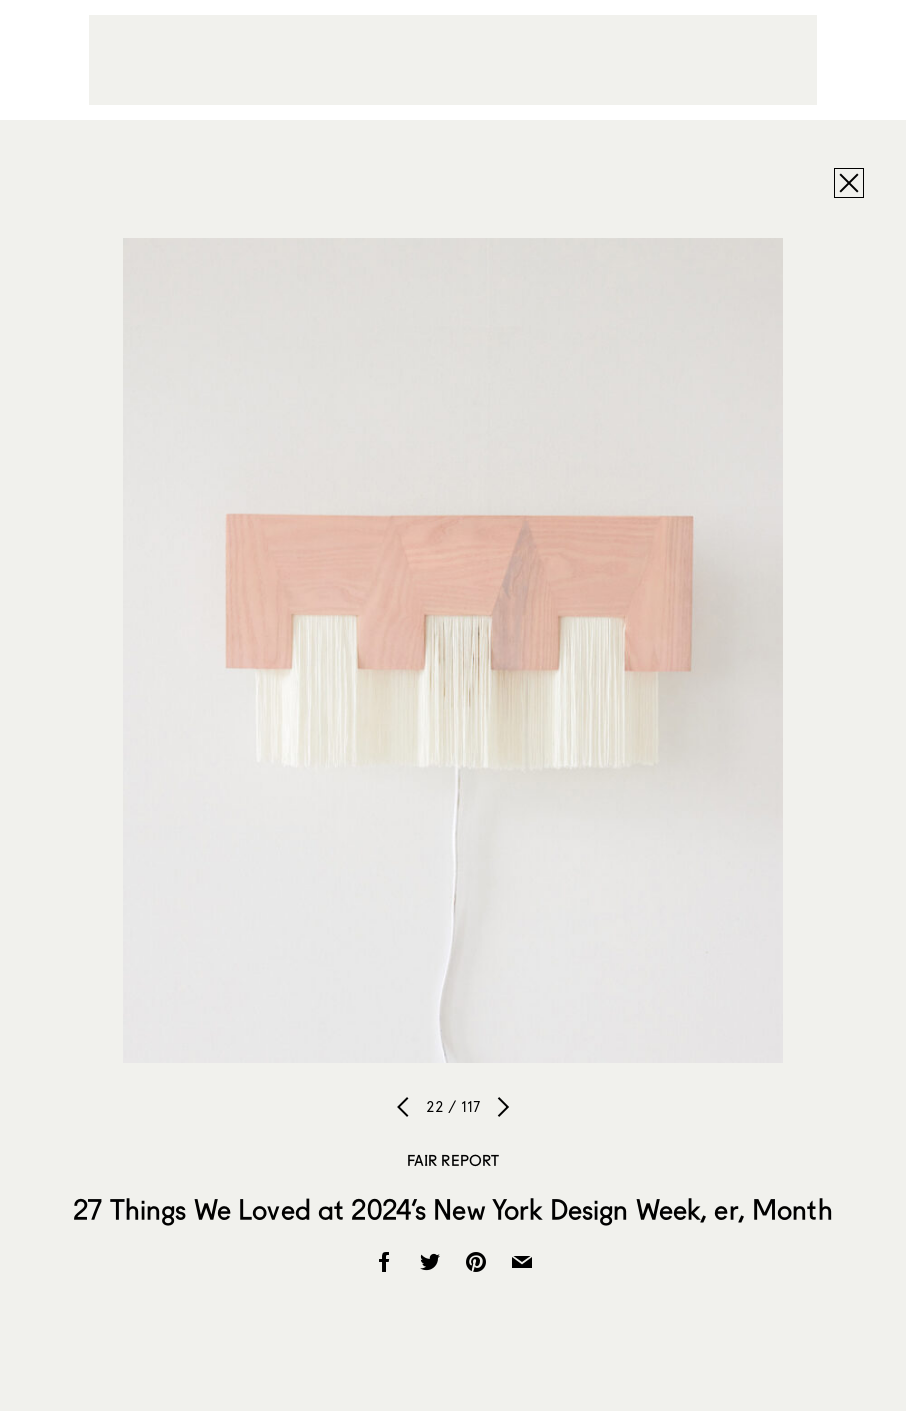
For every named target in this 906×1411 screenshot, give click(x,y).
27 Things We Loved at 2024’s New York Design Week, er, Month (452, 1209)
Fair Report (453, 1160)
